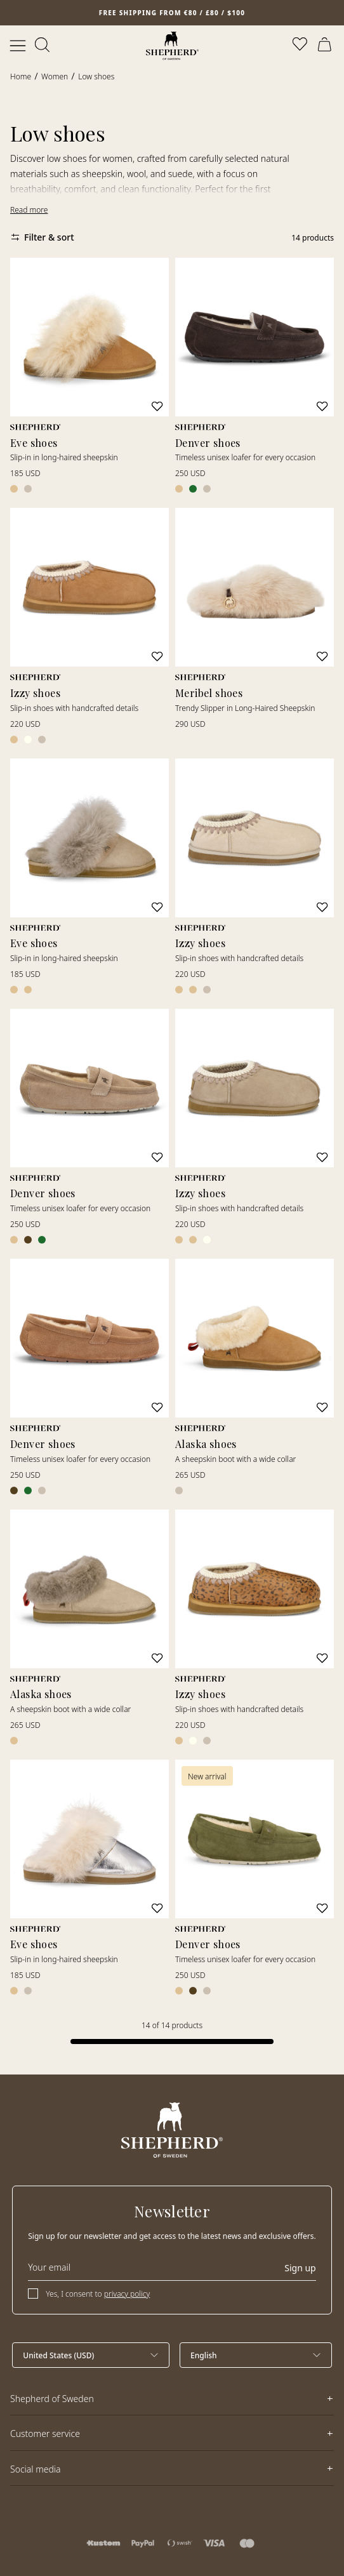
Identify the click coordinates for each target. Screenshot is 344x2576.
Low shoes (96, 76)
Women (54, 76)
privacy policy (127, 2293)
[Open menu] (17, 45)
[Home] (172, 46)
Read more (29, 209)
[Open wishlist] (301, 45)
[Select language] (256, 2355)
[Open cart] (326, 45)
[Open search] (43, 45)
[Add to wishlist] (157, 406)
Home (20, 76)
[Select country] (90, 2355)
